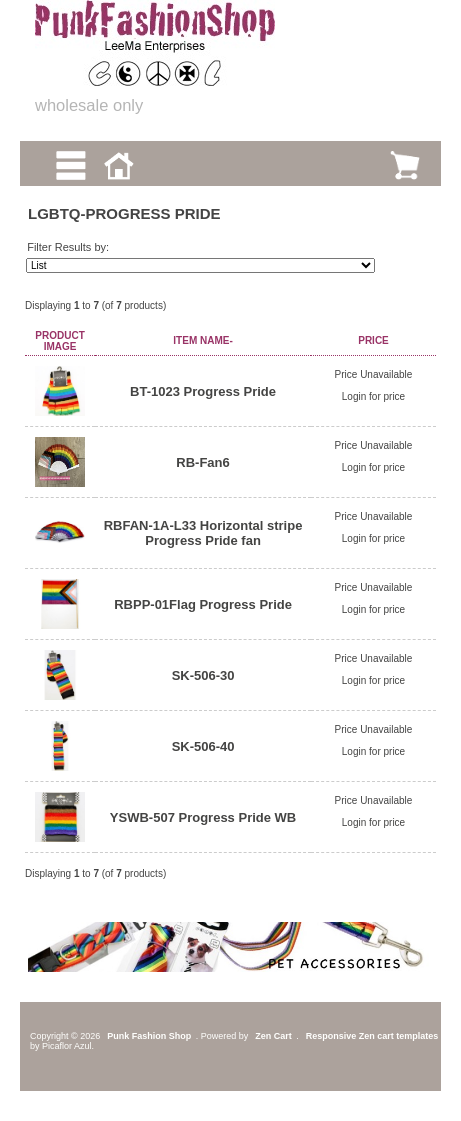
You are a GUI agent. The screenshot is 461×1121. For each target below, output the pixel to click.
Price (373, 340)
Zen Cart (273, 1036)
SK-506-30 (203, 675)
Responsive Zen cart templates (372, 1036)
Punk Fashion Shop (149, 1036)
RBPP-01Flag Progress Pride (203, 604)
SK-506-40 (203, 746)
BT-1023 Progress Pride (203, 391)
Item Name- (202, 340)
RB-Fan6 (202, 462)
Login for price (373, 396)
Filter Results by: (68, 247)
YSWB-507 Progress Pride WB (203, 817)
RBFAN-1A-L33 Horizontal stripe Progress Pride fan (203, 533)
